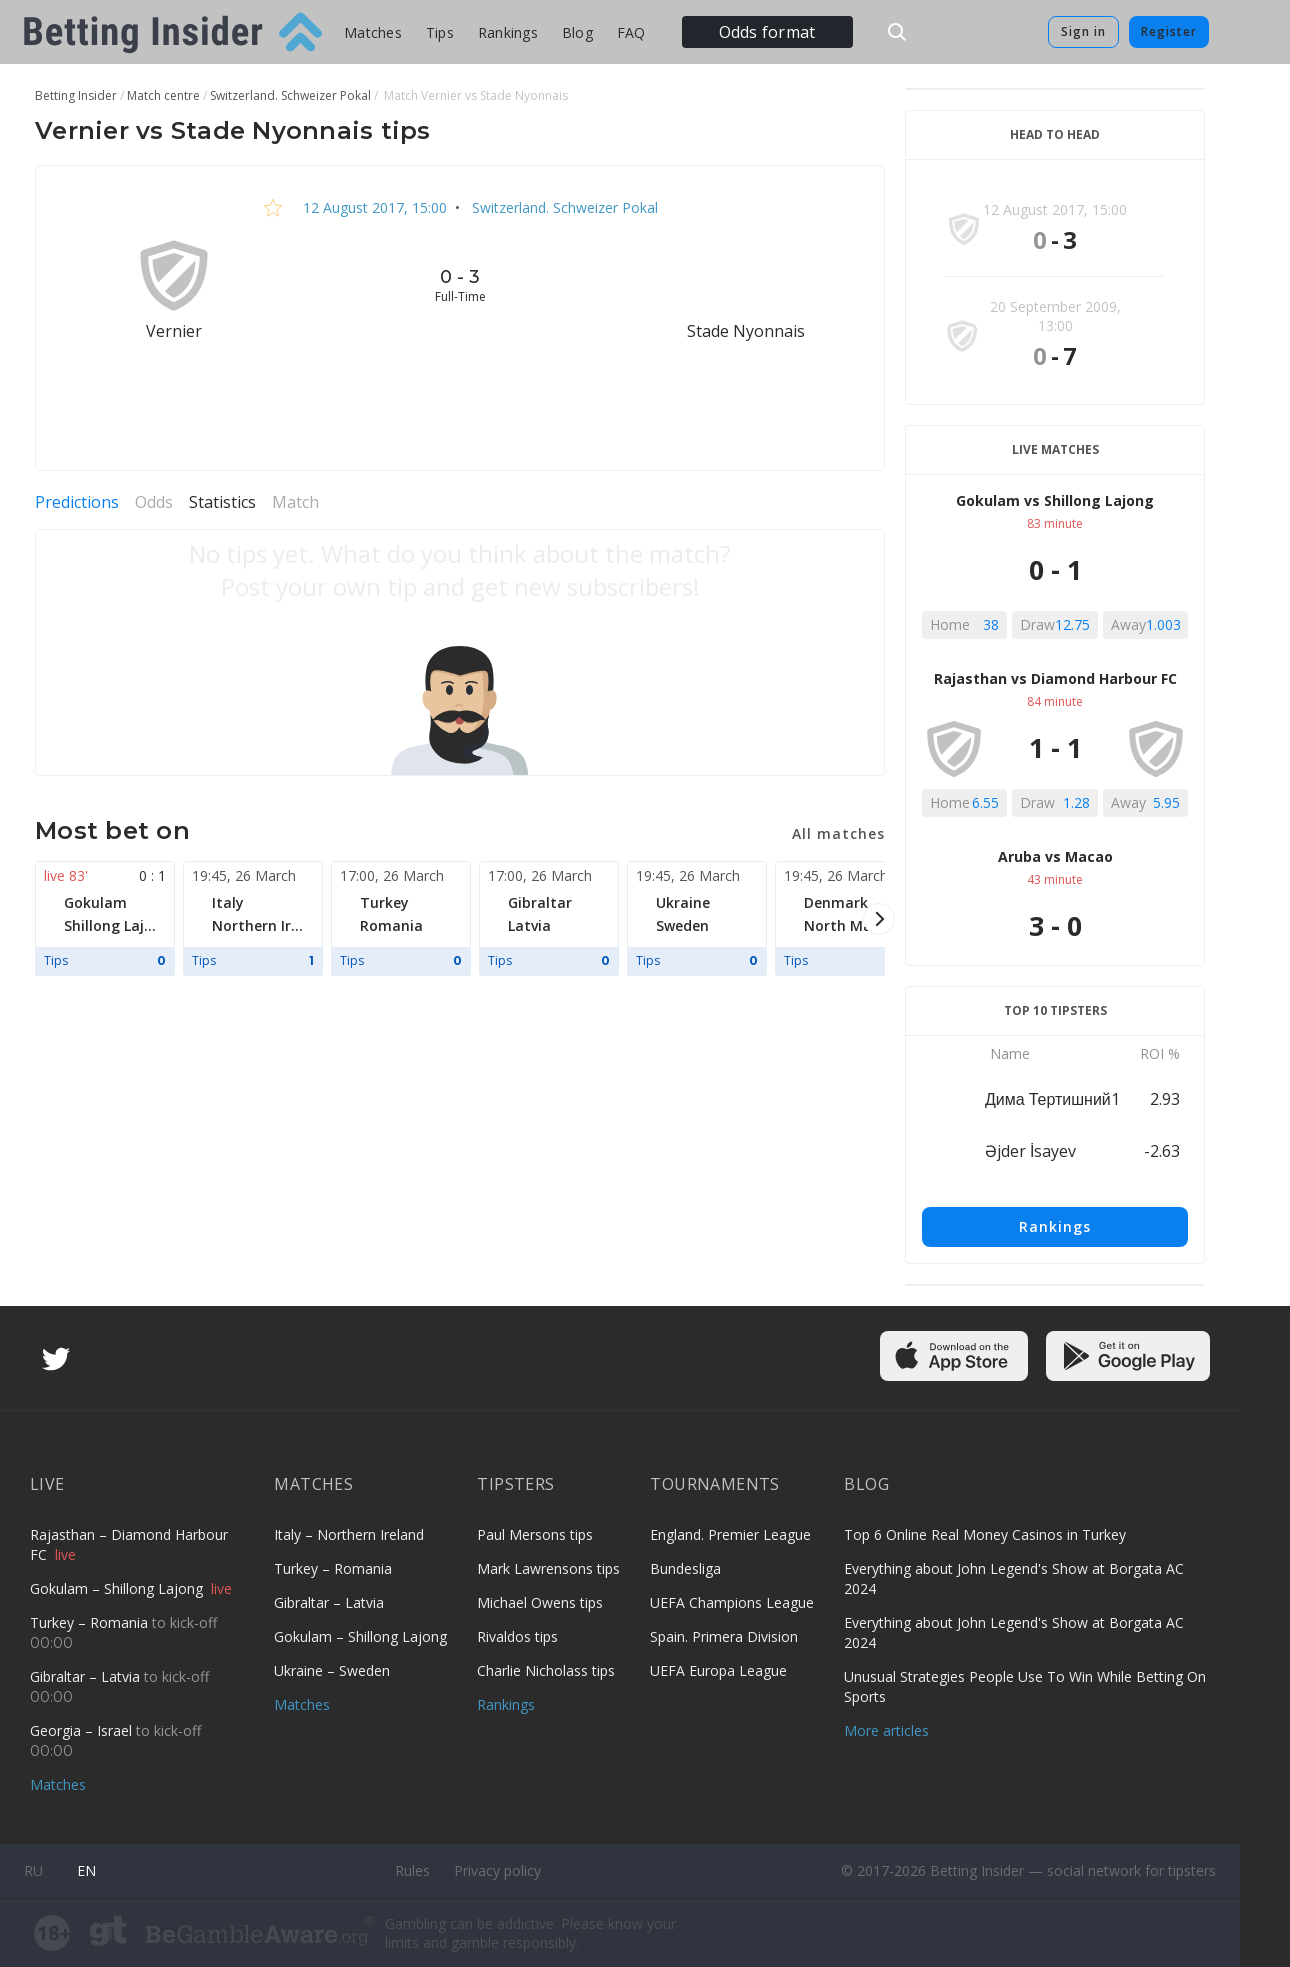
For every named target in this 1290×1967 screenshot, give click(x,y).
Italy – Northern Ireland (349, 1534)
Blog (577, 32)
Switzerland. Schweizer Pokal (563, 207)
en (86, 1870)
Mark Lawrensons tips (548, 1568)
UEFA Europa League (718, 1670)
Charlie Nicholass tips (546, 1670)
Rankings (508, 32)
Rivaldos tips (517, 1636)
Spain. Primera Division (724, 1636)
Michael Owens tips (540, 1602)
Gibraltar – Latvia (87, 1676)
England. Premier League (730, 1534)
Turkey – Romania (91, 1622)
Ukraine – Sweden (332, 1670)
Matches (373, 32)
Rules (412, 1870)
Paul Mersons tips (535, 1534)
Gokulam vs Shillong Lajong (1055, 500)
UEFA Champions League (732, 1602)
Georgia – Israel (83, 1730)
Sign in (1083, 31)
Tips (440, 32)
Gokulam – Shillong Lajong (118, 1588)
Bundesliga (685, 1568)
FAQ (631, 32)
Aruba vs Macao (1055, 856)
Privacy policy (497, 1870)
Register (1169, 31)
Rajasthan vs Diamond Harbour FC (1055, 678)
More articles (886, 1730)
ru (33, 1870)
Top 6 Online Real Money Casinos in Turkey (985, 1534)
